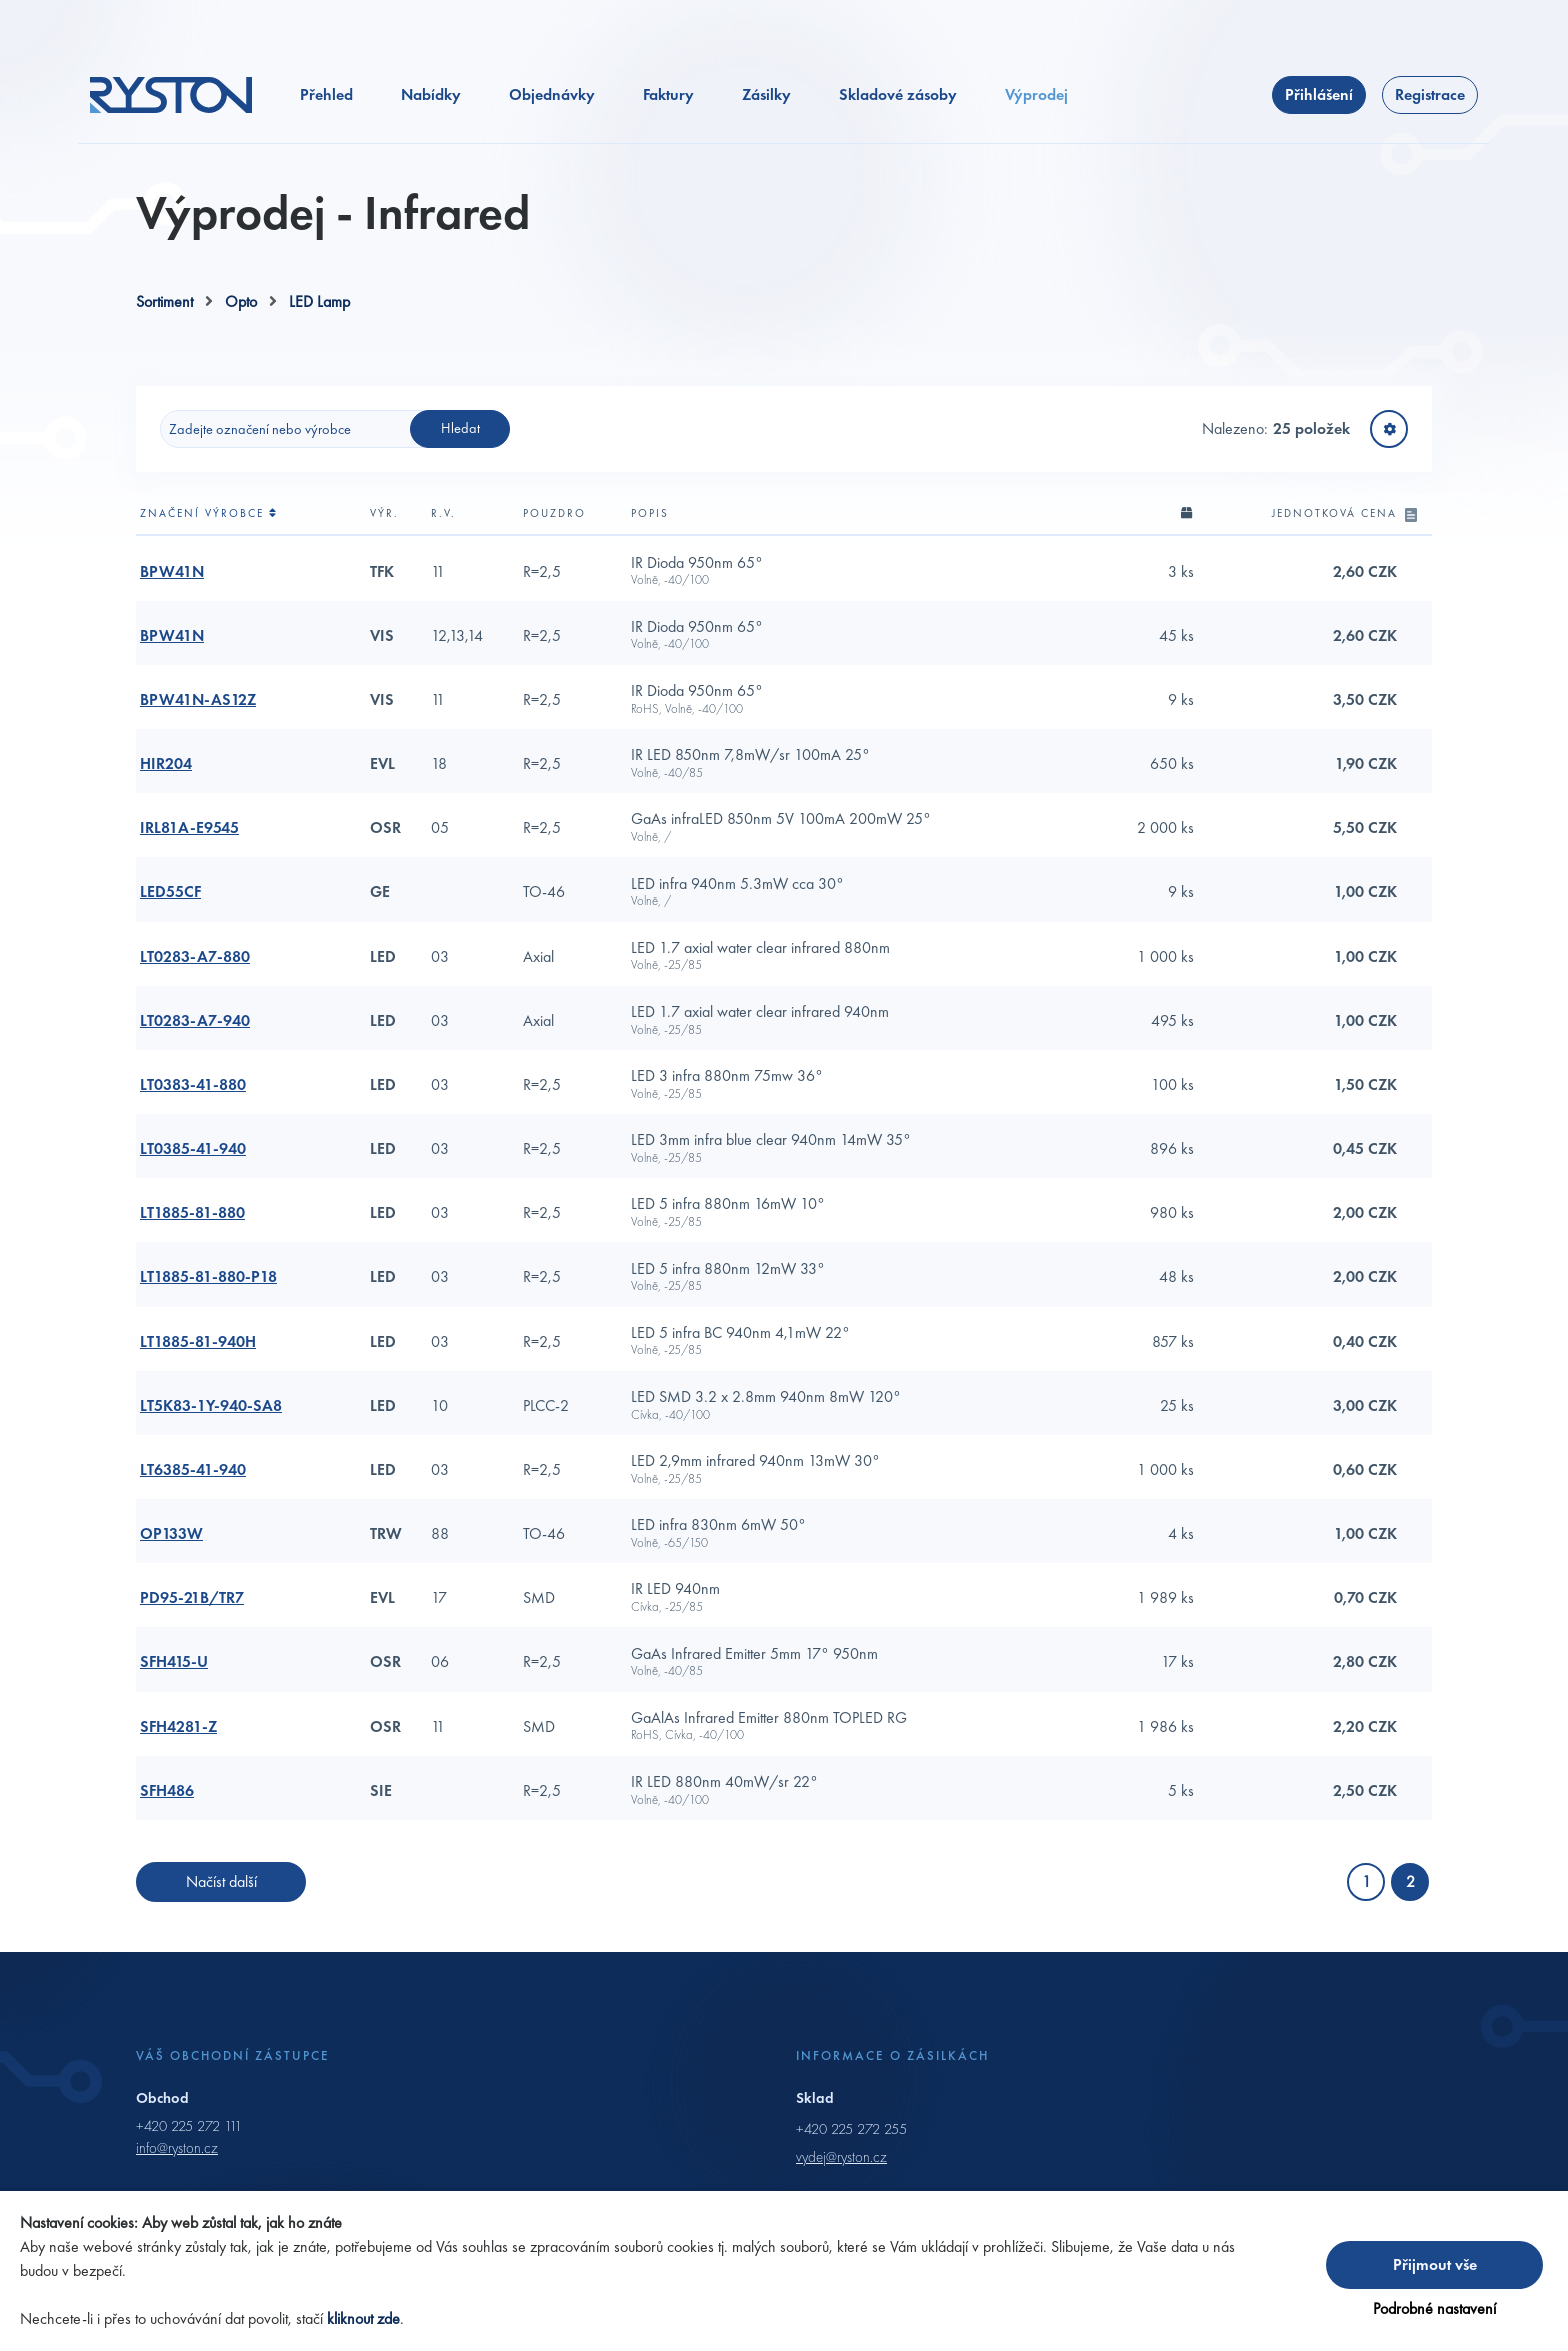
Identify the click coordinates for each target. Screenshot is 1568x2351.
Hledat (460, 455)
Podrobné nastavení (1434, 2308)
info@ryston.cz (177, 2175)
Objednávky (552, 121)
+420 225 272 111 (189, 2152)
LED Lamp (319, 328)
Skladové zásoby (898, 121)
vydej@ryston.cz (841, 2184)
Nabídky (431, 121)
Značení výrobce (209, 540)
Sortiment (164, 328)
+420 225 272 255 (851, 2155)
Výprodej (1036, 121)
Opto (241, 328)
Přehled (326, 121)
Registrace (1430, 121)
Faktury (668, 121)
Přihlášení (1319, 121)
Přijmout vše (1435, 2264)
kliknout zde (363, 2318)
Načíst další (221, 1908)
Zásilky (766, 121)
